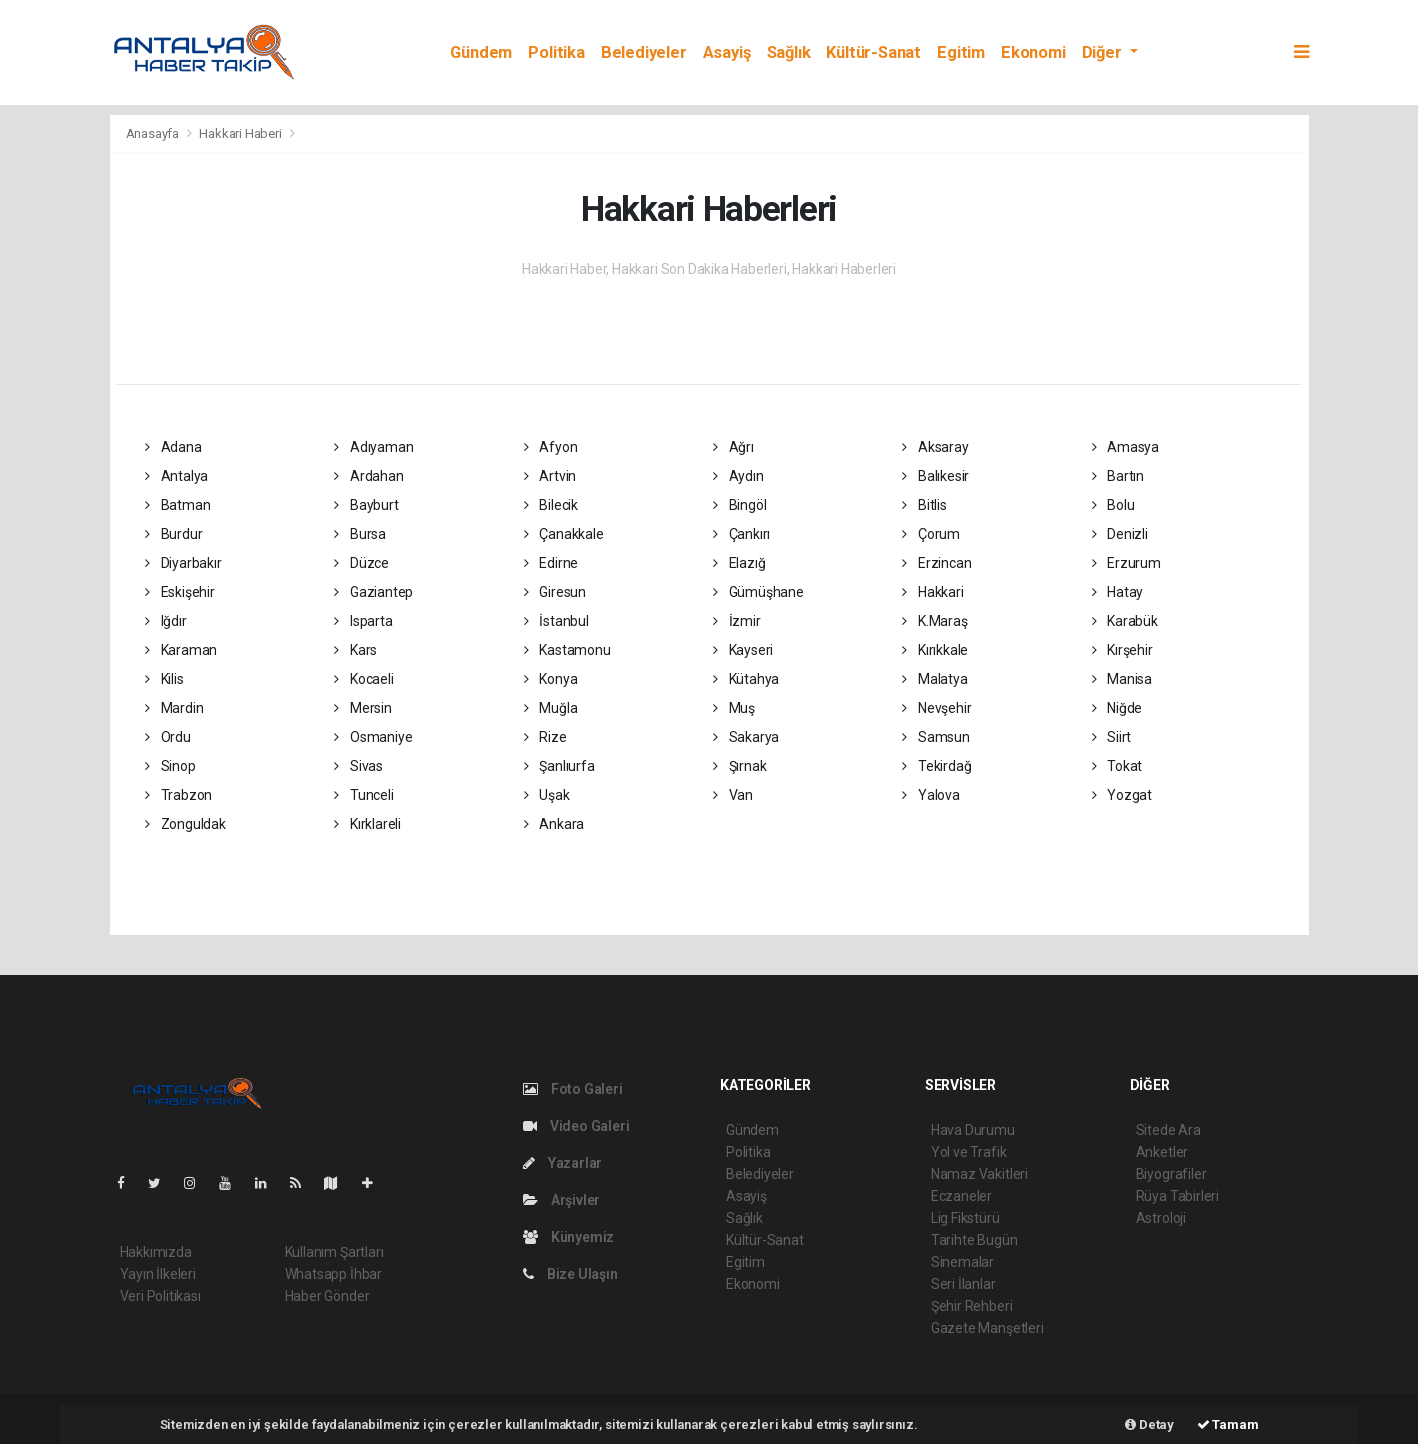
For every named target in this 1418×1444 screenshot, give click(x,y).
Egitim (961, 52)
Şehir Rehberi (972, 1306)
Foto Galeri (573, 1089)
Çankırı (741, 534)
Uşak (547, 795)
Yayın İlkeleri (158, 1274)
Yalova (930, 795)
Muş (734, 708)
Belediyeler (644, 52)
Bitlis (924, 505)
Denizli (1120, 534)
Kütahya (746, 679)
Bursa (360, 534)
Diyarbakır (183, 563)
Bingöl (739, 505)
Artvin (550, 476)
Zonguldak (185, 824)
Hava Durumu (973, 1130)
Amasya (1125, 447)
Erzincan (936, 563)
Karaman (181, 650)
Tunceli (363, 795)
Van (733, 795)
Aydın (738, 476)
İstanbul (556, 621)
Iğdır (166, 621)
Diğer (1104, 52)
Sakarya (746, 737)
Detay (1149, 1424)
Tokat (1117, 766)
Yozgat (1122, 795)
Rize (545, 737)
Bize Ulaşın (570, 1274)
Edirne (551, 563)
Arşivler (561, 1200)
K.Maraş (934, 621)
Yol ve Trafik (969, 1152)
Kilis (164, 679)
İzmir (737, 621)
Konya (551, 679)
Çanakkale (564, 534)
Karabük (1125, 621)
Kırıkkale (935, 650)
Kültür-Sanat (873, 52)
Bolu (1113, 505)
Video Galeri (576, 1126)
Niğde (1117, 708)
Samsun (935, 737)
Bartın (1118, 476)
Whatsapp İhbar (333, 1274)
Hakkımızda (156, 1252)
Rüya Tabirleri (1177, 1196)
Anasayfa (154, 133)
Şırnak (739, 766)
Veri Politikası (160, 1296)
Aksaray (935, 447)
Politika (556, 52)
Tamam (1228, 1424)
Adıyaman (373, 447)
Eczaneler (961, 1196)
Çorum (931, 534)
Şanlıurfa (559, 766)
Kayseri (743, 650)
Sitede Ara (1168, 1130)
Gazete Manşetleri (987, 1328)
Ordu (168, 737)
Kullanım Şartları (334, 1252)
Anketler (1162, 1152)
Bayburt (366, 505)
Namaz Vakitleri (979, 1174)
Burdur (173, 534)
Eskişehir (180, 592)
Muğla (551, 708)
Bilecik (551, 505)
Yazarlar (562, 1163)
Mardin (174, 708)
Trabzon (178, 795)
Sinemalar (962, 1262)
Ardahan (368, 476)
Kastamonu (567, 650)
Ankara (554, 824)
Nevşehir (936, 708)
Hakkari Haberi (240, 133)
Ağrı (733, 447)
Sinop (170, 766)
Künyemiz (568, 1237)
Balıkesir (935, 476)
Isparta (363, 621)
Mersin (362, 708)
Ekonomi (1033, 52)
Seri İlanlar (963, 1284)
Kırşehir (1122, 650)
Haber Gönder (327, 1296)
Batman (177, 505)
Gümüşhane (758, 592)
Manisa (1122, 679)
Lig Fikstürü (965, 1218)
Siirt (1112, 737)
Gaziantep (373, 592)
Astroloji (1161, 1218)
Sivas (358, 766)
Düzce (361, 563)
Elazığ (739, 563)
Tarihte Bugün (974, 1240)
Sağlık (789, 52)
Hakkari (932, 592)
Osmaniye (373, 737)
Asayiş (727, 52)
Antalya (176, 476)
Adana (173, 447)
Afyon (551, 447)
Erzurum (1126, 563)
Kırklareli (367, 824)
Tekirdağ (936, 766)
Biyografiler (1171, 1174)
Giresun (555, 592)
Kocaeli (363, 679)
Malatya (934, 679)
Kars (355, 650)
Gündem (481, 52)
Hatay (1118, 592)
